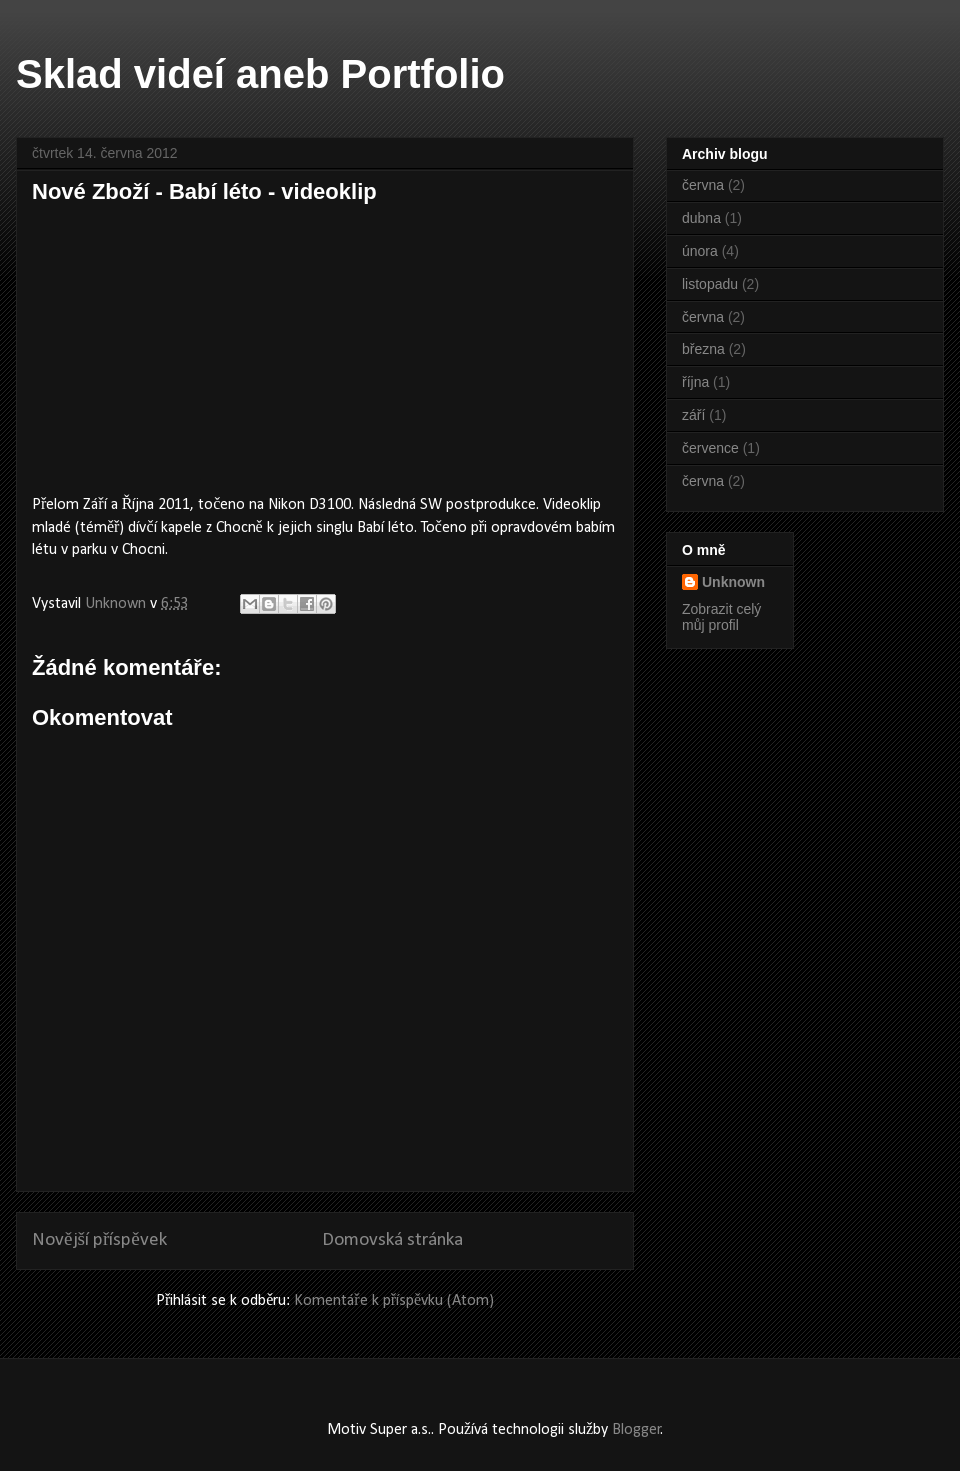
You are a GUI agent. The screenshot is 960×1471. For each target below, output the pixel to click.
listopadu (710, 284)
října (695, 382)
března (703, 349)
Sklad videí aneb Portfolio (260, 74)
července (710, 448)
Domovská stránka (392, 1240)
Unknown (733, 582)
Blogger (636, 1430)
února (700, 251)
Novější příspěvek (99, 1240)
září (693, 415)
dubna (701, 218)
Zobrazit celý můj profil (721, 617)
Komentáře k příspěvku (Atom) (394, 1301)
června (703, 185)
